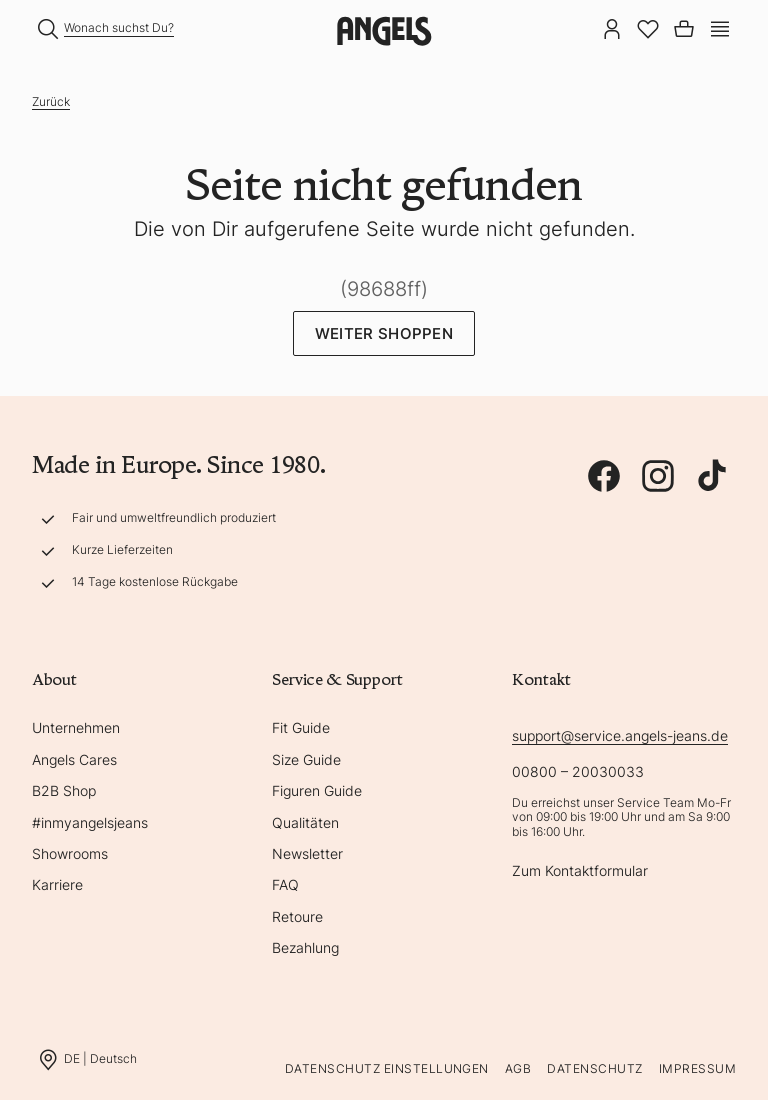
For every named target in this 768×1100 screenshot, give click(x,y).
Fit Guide (301, 727)
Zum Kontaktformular (580, 870)
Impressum (697, 1068)
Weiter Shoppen (384, 333)
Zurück (51, 101)
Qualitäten (305, 822)
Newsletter (307, 853)
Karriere (57, 884)
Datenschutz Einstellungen (387, 1068)
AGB (518, 1068)
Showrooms (70, 853)
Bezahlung (305, 947)
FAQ (285, 884)
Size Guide (306, 759)
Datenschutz (594, 1068)
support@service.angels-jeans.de (620, 735)
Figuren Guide (317, 790)
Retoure (297, 916)
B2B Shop (64, 790)
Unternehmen (76, 727)
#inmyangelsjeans (90, 822)
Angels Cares (74, 759)
